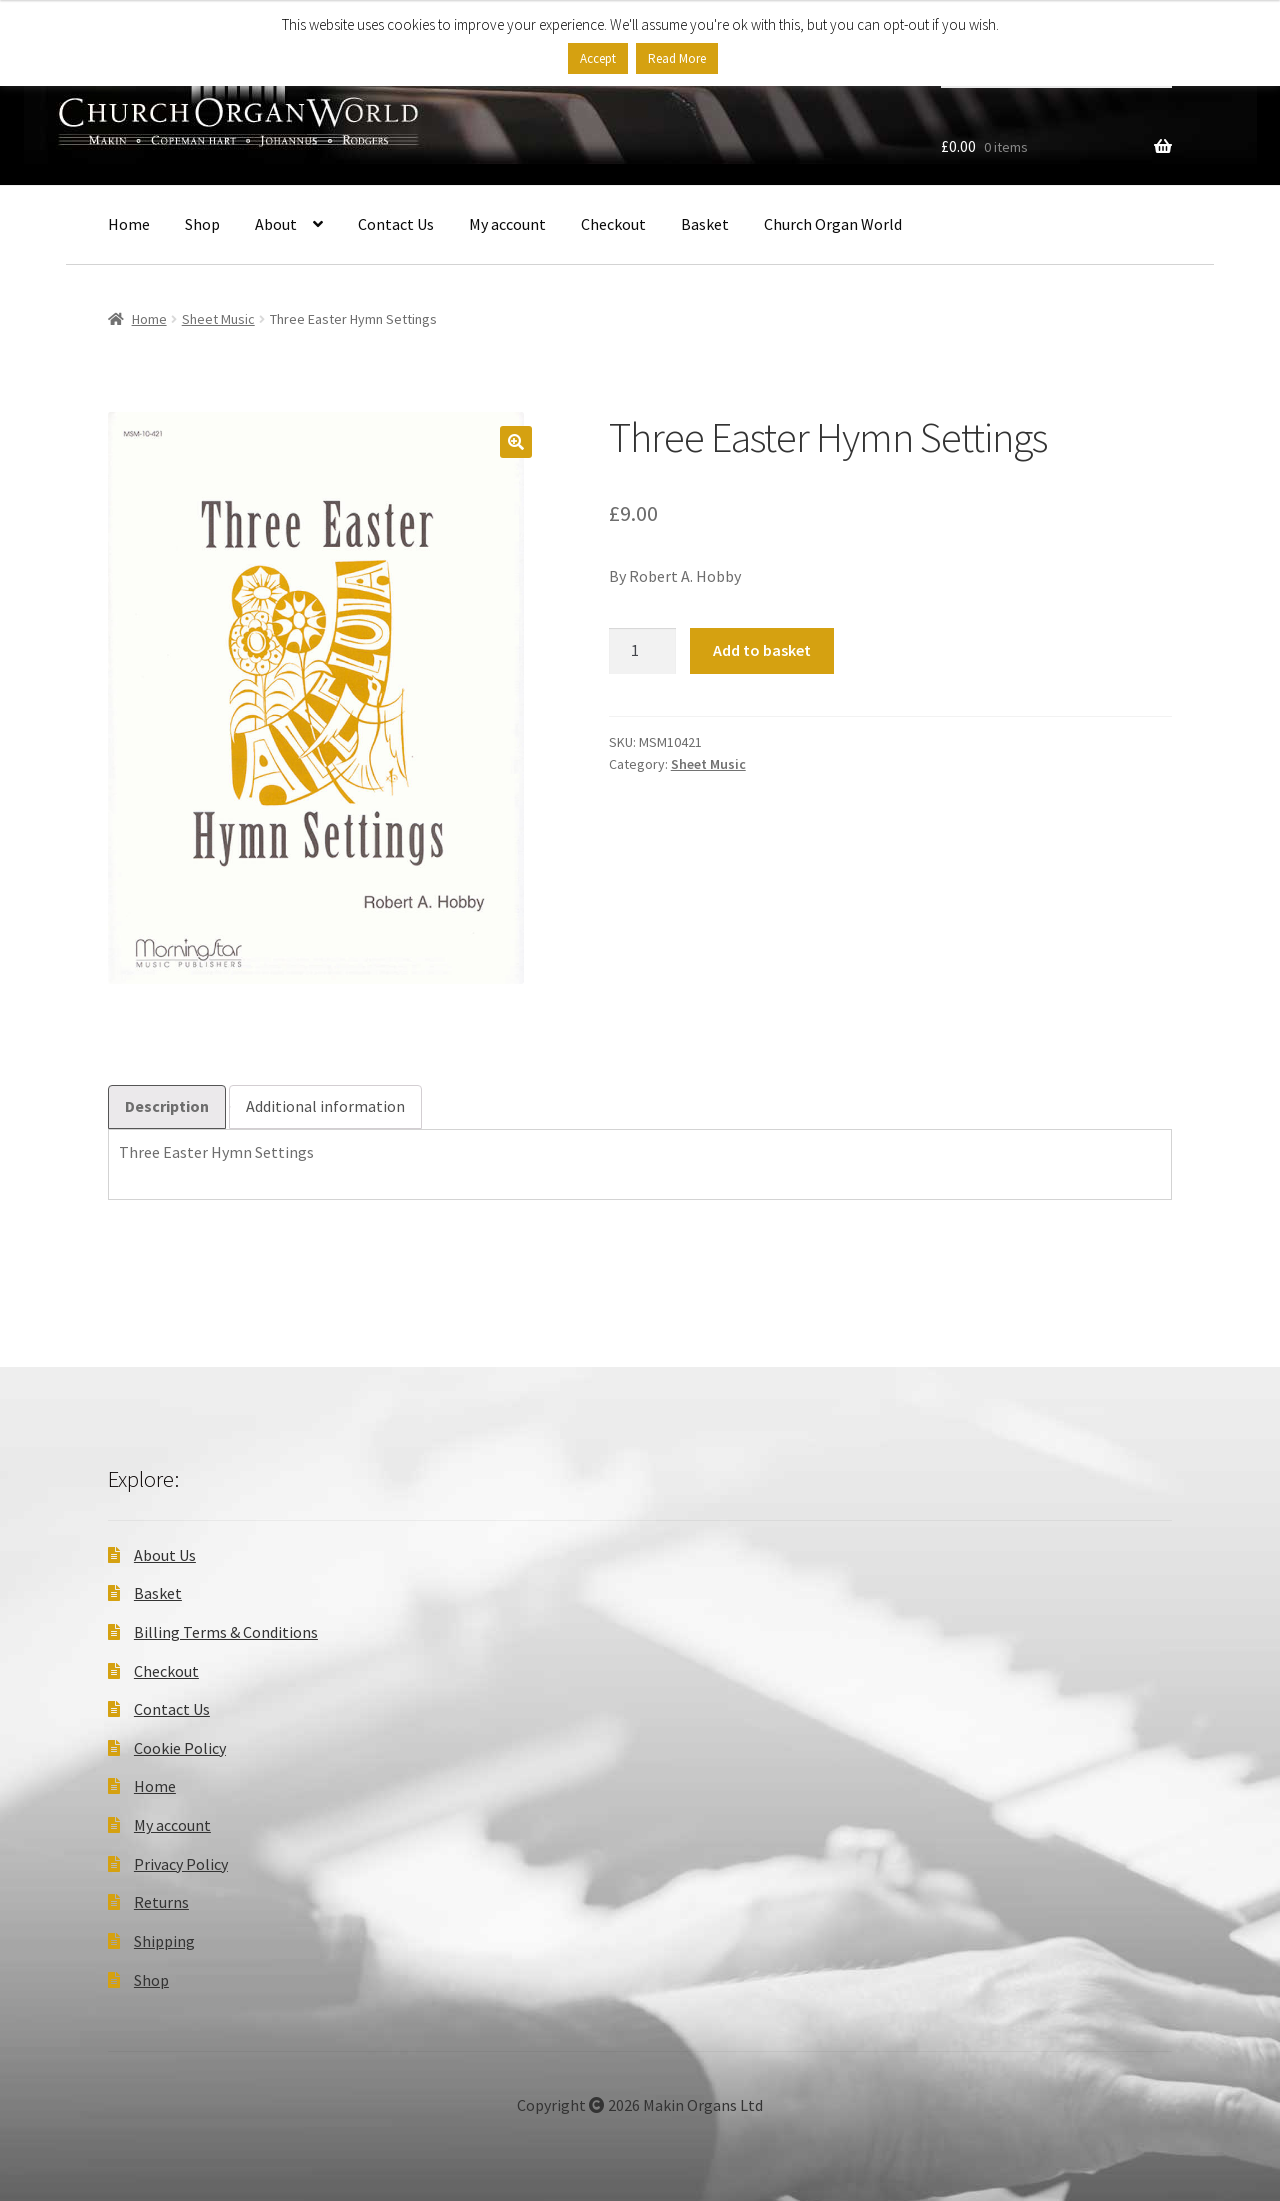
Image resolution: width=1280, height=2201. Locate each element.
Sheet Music (218, 319)
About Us (165, 1555)
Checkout (613, 224)
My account (507, 224)
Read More (677, 58)
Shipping (164, 1941)
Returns (161, 1902)
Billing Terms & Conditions (226, 1632)
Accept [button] (598, 58)
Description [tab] (167, 1106)
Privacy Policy (181, 1864)
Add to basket (762, 650)
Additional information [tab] (325, 1106)
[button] (516, 442)
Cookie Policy (180, 1748)
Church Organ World (833, 224)
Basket (705, 224)
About (276, 224)
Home (129, 224)
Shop (202, 224)
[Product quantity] (643, 651)
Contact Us (396, 224)
